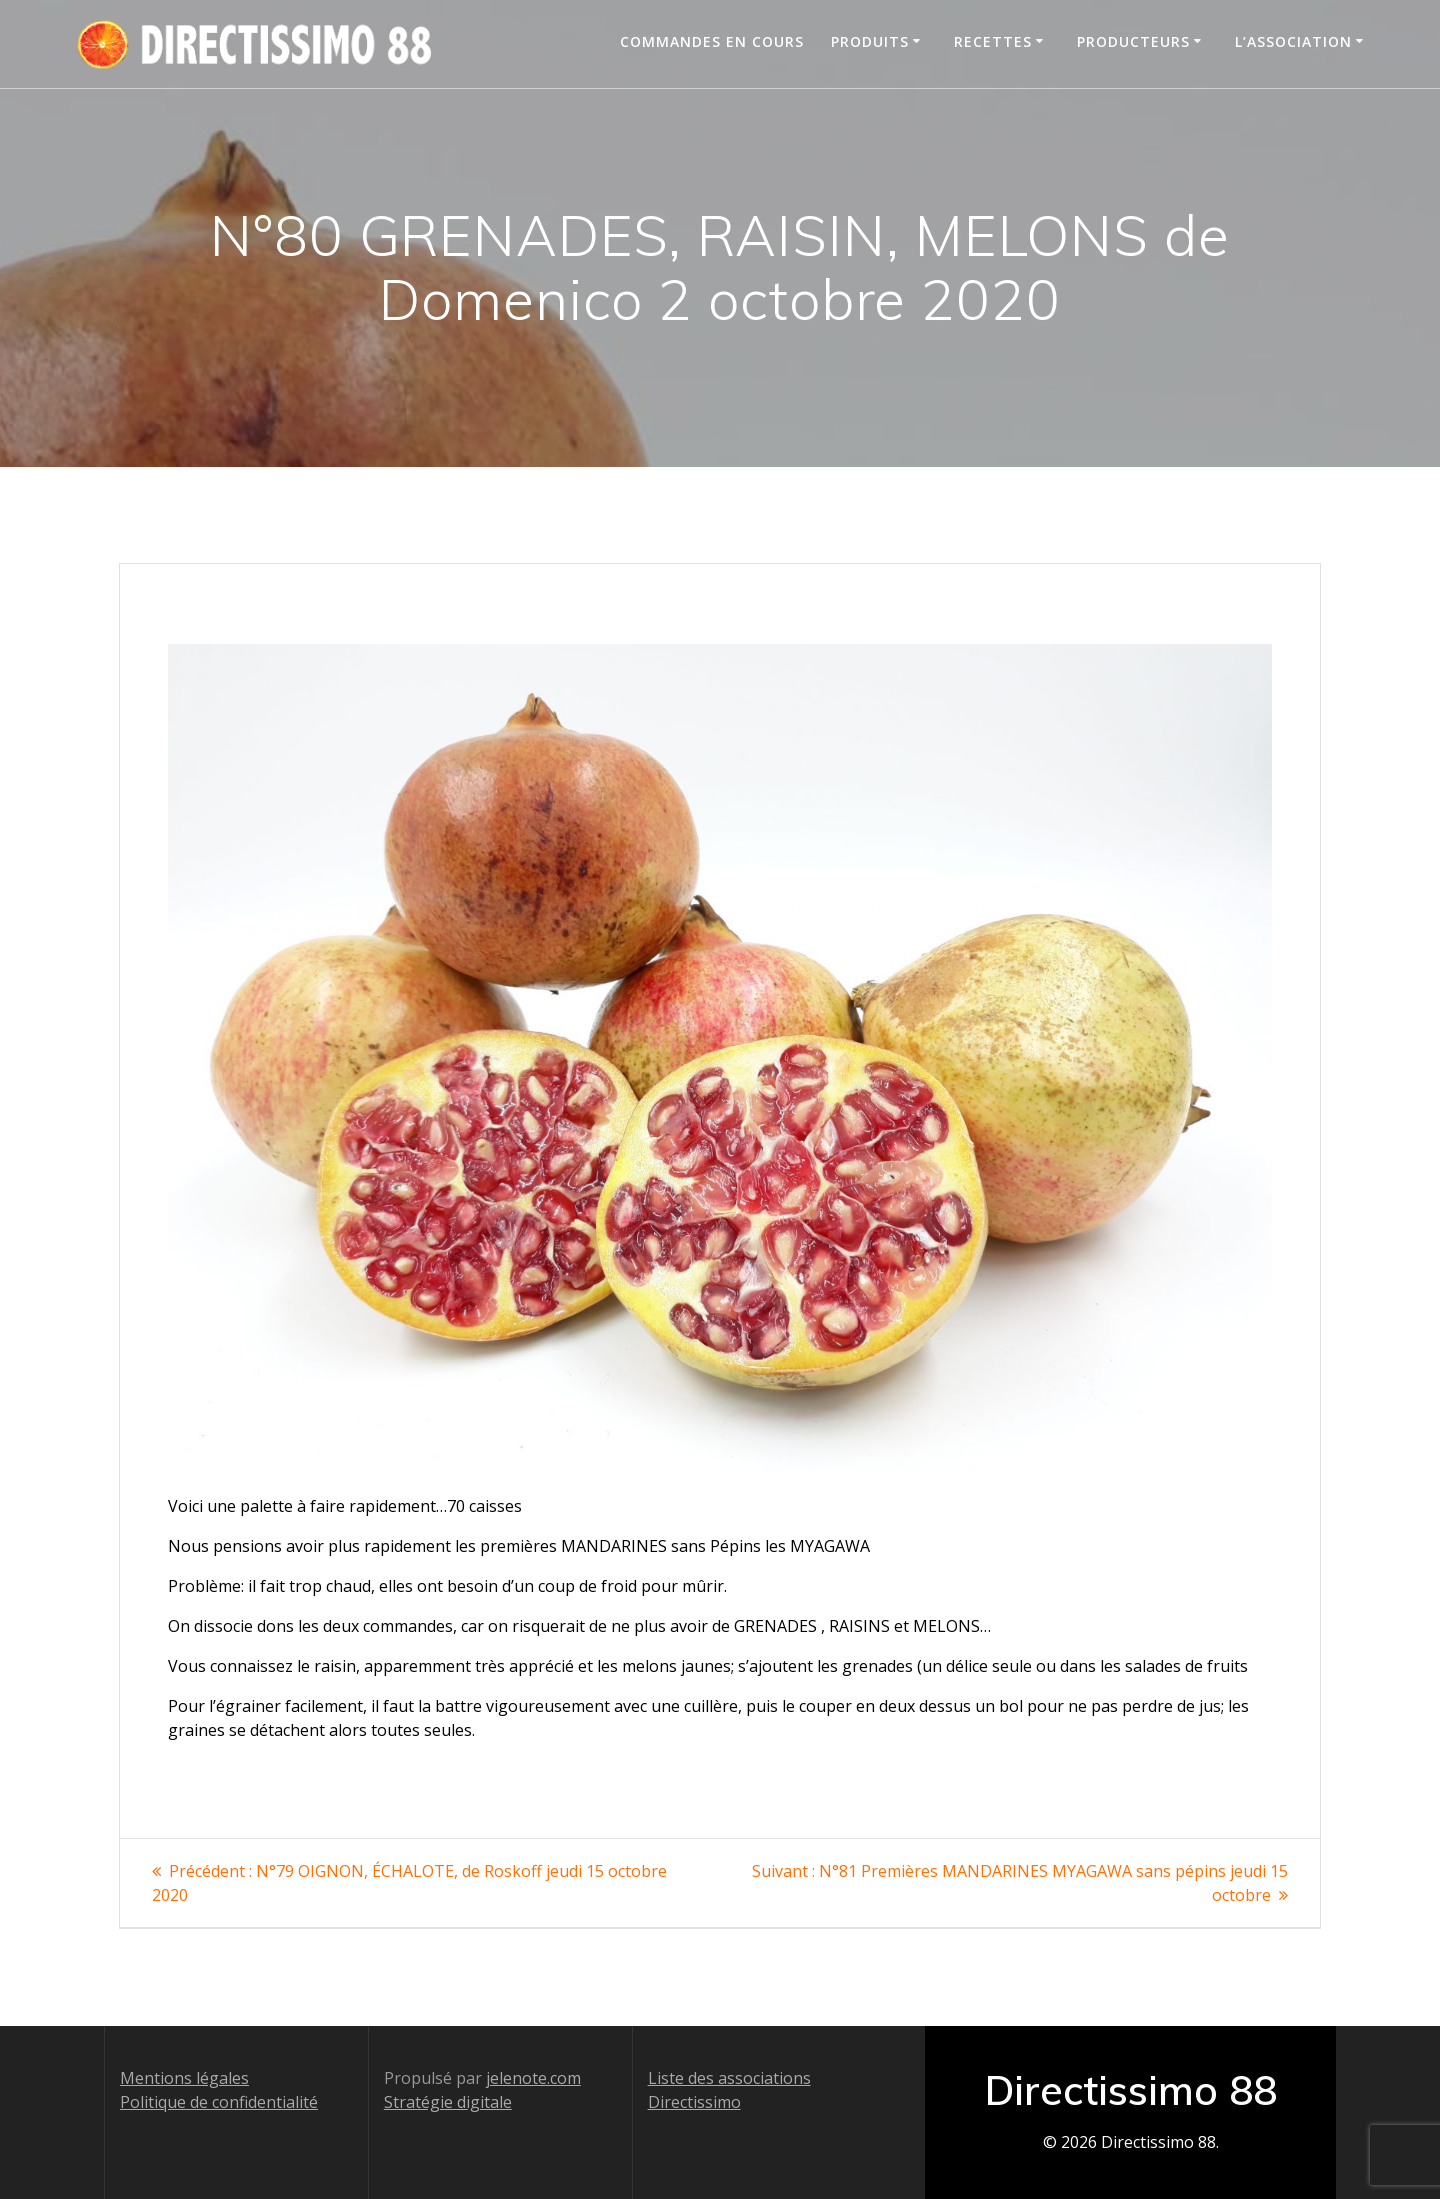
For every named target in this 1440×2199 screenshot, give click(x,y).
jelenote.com (533, 2078)
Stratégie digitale (448, 2102)
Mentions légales (184, 2078)
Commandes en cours (712, 41)
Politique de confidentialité (219, 2102)
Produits (870, 41)
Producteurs (1133, 41)
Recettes (993, 41)
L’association (1293, 41)
